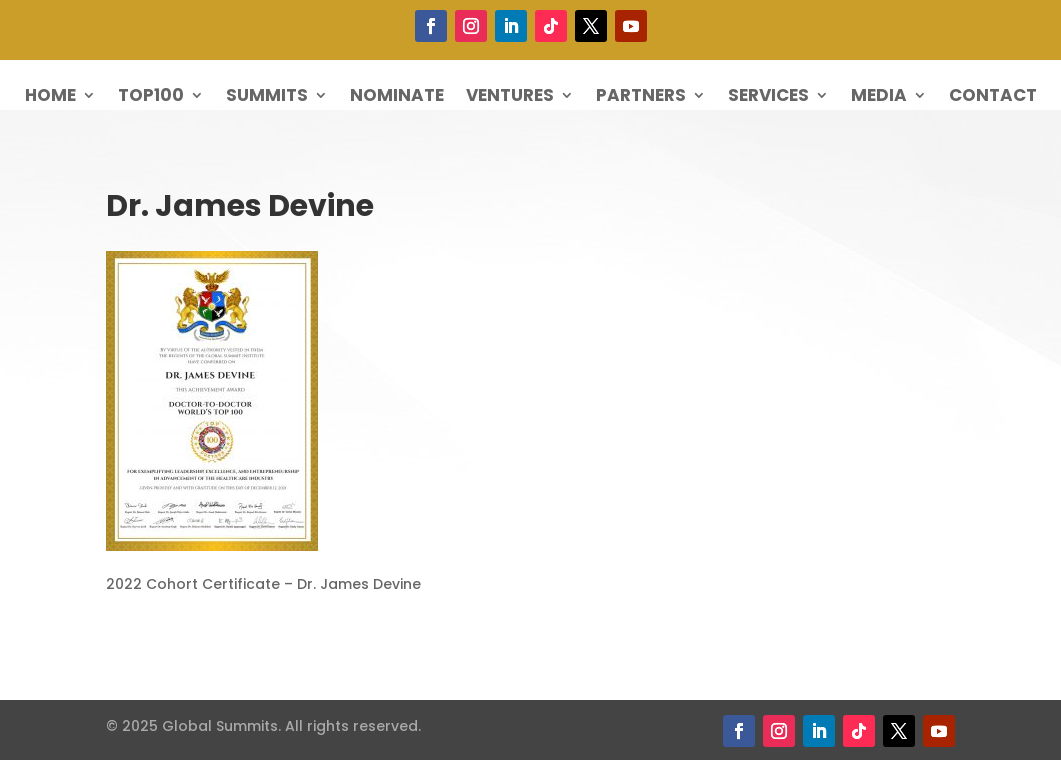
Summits (267, 97)
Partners (641, 97)
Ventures (510, 97)
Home (50, 97)
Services (768, 97)
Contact (993, 97)
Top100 (151, 97)
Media (879, 97)
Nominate (397, 97)
